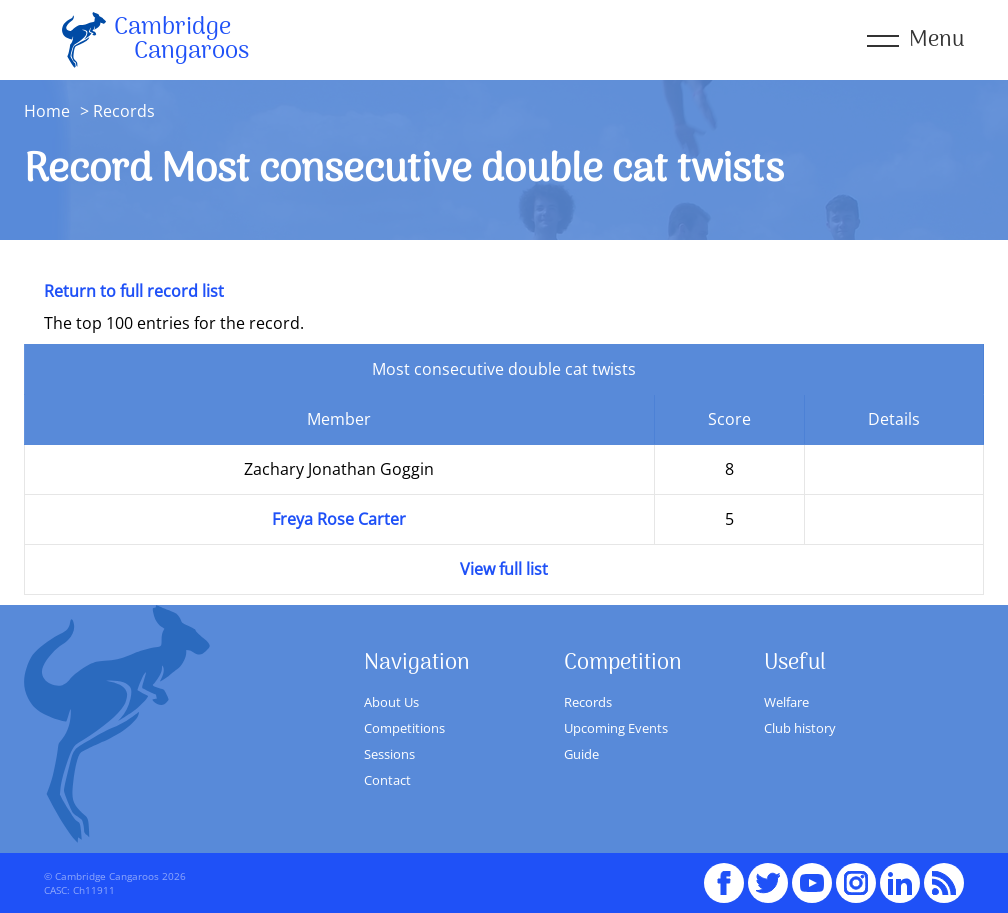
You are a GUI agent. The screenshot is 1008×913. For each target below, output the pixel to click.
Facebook (724, 874)
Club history (800, 728)
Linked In (900, 883)
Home (47, 111)
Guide (581, 754)
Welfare (786, 702)
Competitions (404, 728)
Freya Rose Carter (339, 519)
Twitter (768, 874)
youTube (812, 874)
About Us (391, 702)
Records (588, 702)
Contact (387, 780)
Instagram (856, 874)
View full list (504, 569)
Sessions (389, 754)
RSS (944, 874)
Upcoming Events (616, 728)
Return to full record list (134, 291)
